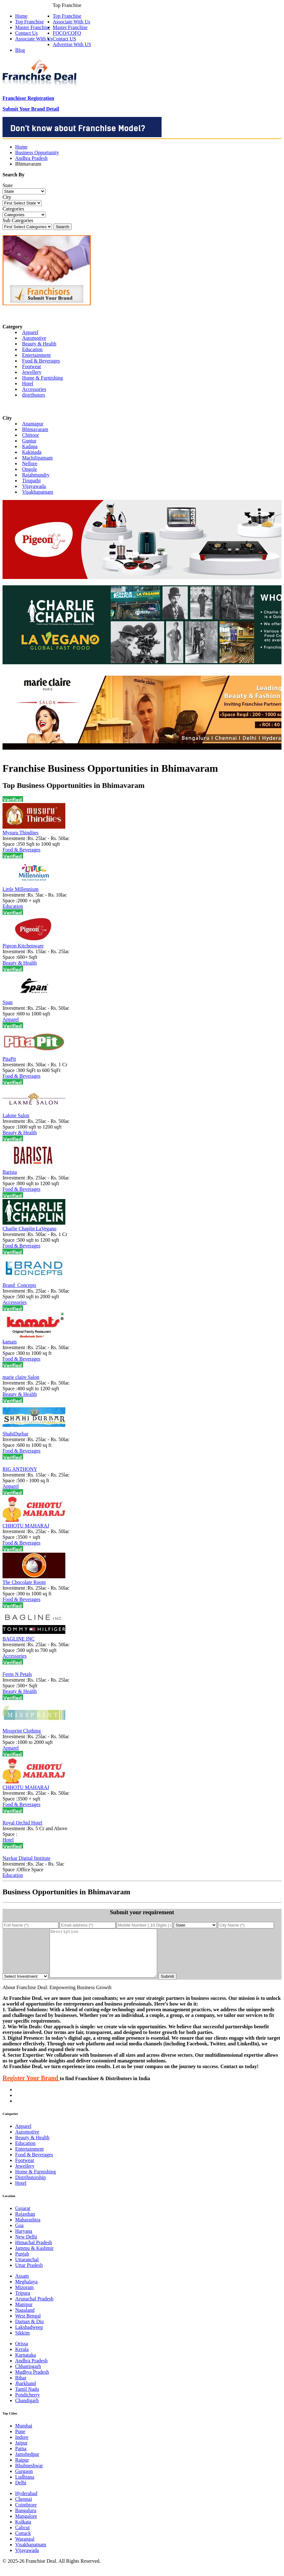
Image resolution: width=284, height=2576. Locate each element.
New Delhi (26, 2246)
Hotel (27, 383)
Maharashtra (27, 2229)
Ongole (29, 469)
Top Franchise (67, 16)
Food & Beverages (41, 360)
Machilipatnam (37, 457)
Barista (10, 1172)
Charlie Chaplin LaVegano (29, 1228)
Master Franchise (70, 27)
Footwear (31, 366)
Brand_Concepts (19, 1285)
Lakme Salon (16, 1115)
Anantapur (33, 423)
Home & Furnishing (42, 378)
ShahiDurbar (15, 1433)
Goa (19, 2235)
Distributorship (30, 2186)
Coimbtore (26, 2514)
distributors (33, 395)
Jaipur (21, 2452)
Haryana (23, 2240)
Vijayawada (34, 486)
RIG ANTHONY (20, 1469)
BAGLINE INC (19, 1638)
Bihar (21, 2387)
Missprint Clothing (22, 1730)
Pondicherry (27, 2404)
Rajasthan (25, 2223)
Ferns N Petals (17, 1674)
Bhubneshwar (29, 2475)
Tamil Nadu (27, 2398)
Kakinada (31, 452)
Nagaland (24, 2319)
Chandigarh (27, 2410)
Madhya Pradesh (32, 2381)
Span (8, 1002)
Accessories (34, 389)
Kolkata (23, 2531)
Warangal (24, 2548)
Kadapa (30, 446)
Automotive (34, 338)
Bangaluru (25, 2520)
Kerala (22, 2358)
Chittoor (30, 435)
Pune (20, 2441)
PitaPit (9, 1059)
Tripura (22, 2302)
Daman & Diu (29, 2331)
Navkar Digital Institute (26, 1858)
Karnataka (25, 2364)
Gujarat (22, 2217)
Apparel (30, 332)
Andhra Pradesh (31, 158)
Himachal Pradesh (33, 2252)
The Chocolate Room (24, 1582)
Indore (21, 2446)
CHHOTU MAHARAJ (26, 1525)
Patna (21, 2458)
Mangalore (26, 2525)
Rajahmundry (36, 475)
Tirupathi (31, 480)
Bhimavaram (35, 429)
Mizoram (24, 2296)
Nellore (29, 463)
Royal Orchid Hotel (22, 1822)
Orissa (21, 2353)
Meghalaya (26, 2291)
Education (32, 349)
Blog (20, 50)
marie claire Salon (21, 1377)
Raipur (22, 2469)
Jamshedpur (27, 2463)
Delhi (21, 2492)
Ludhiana (24, 2486)
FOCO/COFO (67, 33)
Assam (22, 2285)
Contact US (64, 38)
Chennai (23, 2508)
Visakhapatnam (37, 492)
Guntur (29, 440)
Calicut (22, 2537)
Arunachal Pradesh (34, 2308)
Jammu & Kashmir (34, 2257)
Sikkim (22, 2342)
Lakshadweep (29, 2336)
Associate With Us (71, 21)
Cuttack (23, 2542)
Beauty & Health (39, 343)
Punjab (22, 2263)
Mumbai (23, 2435)
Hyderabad (26, 2503)
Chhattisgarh (28, 2375)
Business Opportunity (37, 152)
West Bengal (28, 2325)
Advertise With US (72, 44)
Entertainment (36, 355)
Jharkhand (25, 2393)
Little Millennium (20, 889)
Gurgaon (24, 2480)
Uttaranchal (27, 2269)
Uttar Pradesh (29, 2274)
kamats (10, 1341)
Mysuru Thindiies (20, 832)
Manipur (24, 2314)
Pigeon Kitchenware (23, 945)
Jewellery (31, 372)
